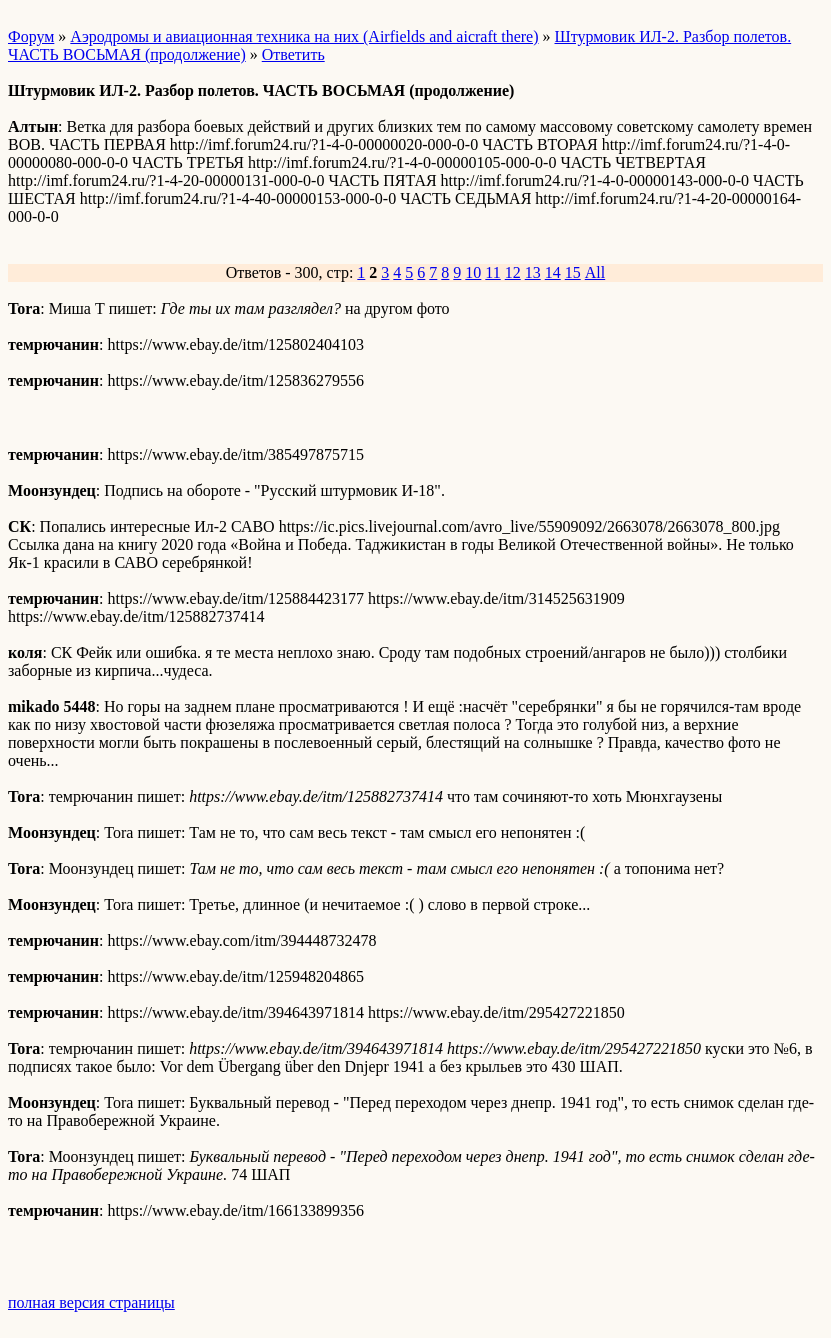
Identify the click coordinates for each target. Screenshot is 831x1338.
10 (473, 272)
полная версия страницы (91, 1302)
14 (553, 272)
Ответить (293, 54)
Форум (31, 36)
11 (492, 272)
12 (513, 272)
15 (573, 272)
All (595, 272)
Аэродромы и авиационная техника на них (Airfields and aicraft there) (304, 36)
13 (533, 272)
